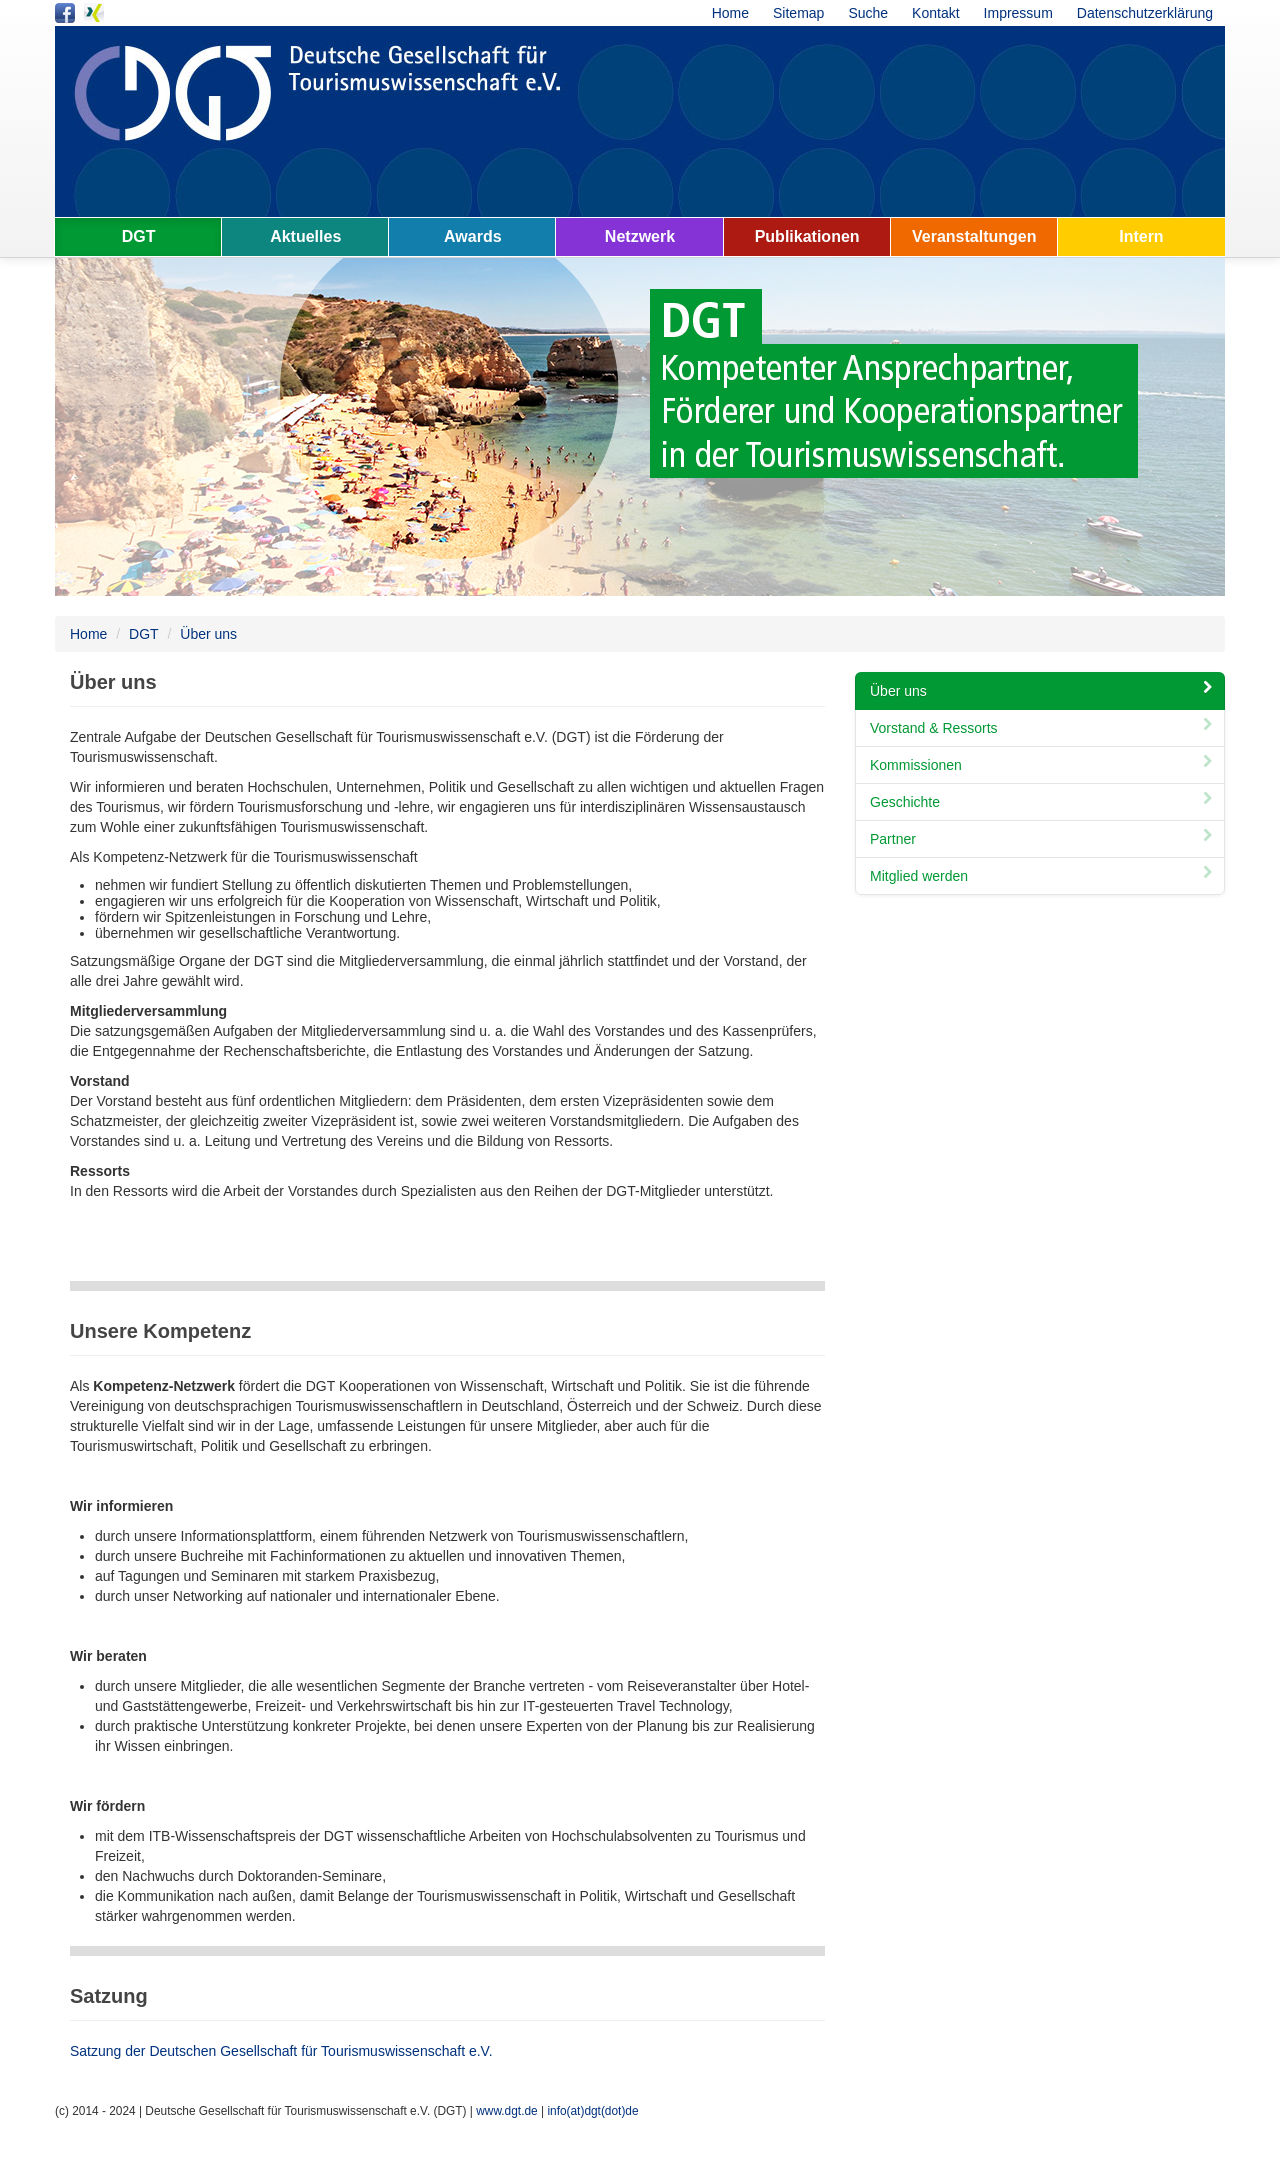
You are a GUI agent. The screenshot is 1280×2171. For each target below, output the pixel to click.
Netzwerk (640, 236)
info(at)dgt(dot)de (592, 2111)
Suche (868, 13)
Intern (1141, 236)
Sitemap (798, 13)
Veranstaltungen (974, 236)
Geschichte (1043, 802)
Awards (473, 236)
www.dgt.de (506, 2111)
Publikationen (807, 236)
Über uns (208, 634)
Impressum (1018, 13)
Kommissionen (1043, 765)
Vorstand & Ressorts (1043, 728)
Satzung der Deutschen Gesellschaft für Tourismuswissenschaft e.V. (281, 2051)
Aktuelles (305, 236)
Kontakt (935, 13)
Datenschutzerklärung (1145, 13)
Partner (1043, 839)
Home (730, 13)
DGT (139, 236)
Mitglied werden (1043, 876)
